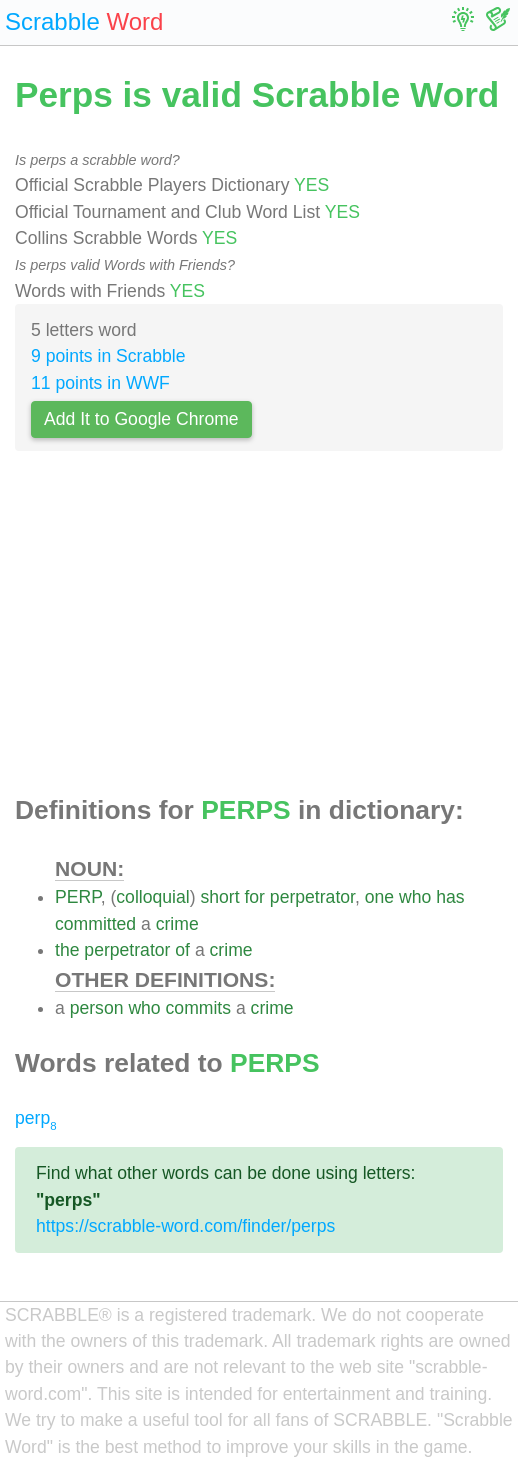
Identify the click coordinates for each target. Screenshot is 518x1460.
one (379, 897)
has (450, 897)
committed (95, 924)
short (219, 897)
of (182, 950)
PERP (78, 897)
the (67, 950)
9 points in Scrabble (108, 356)
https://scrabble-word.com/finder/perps (185, 1226)
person (97, 1008)
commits (199, 1008)
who (415, 897)
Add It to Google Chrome (141, 419)
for (254, 897)
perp (36, 1118)
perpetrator (312, 897)
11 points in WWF (100, 383)
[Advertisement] (259, 629)
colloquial (152, 897)
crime (177, 924)
